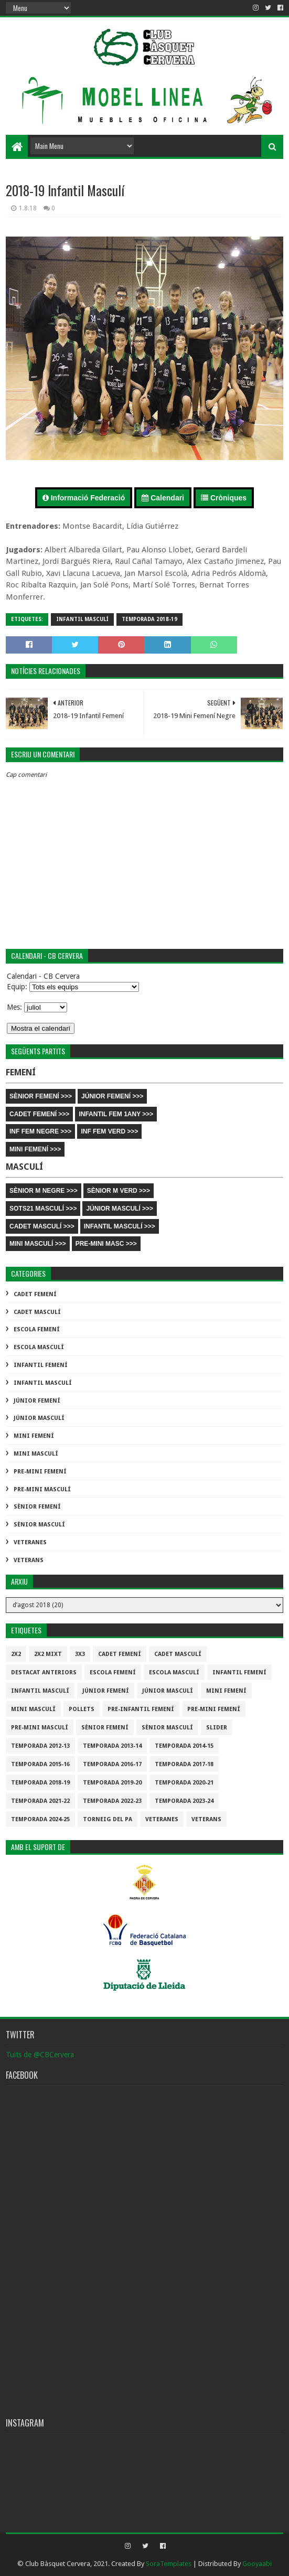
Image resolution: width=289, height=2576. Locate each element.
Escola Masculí (39, 1347)
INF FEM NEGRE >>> (40, 1131)
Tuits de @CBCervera (40, 2054)
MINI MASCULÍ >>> (37, 1243)
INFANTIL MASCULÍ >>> (119, 1226)
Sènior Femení (37, 1506)
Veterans (29, 1560)
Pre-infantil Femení (141, 1709)
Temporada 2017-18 (184, 1764)
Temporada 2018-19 (149, 619)
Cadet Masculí (37, 1312)
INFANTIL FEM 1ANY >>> (116, 1114)
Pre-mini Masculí (42, 1489)
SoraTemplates (168, 2564)
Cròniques (224, 498)
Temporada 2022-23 (112, 1801)
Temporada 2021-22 (40, 1801)
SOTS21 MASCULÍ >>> (43, 1208)
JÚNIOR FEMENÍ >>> (112, 1096)
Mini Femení (34, 1436)
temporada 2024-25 (40, 1819)
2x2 (16, 1654)
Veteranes (30, 1542)
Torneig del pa (107, 1819)
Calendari (163, 498)
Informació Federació (83, 498)
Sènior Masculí (39, 1524)
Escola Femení (37, 1329)
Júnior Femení (37, 1400)
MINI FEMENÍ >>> (35, 1149)
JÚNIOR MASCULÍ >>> (119, 1208)
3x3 (80, 1654)
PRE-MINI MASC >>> (106, 1243)
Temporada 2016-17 (112, 1764)
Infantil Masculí (82, 619)
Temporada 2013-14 (112, 1746)
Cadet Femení (35, 1294)
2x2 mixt (48, 1654)
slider (216, 1727)
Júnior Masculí (39, 1418)
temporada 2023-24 (184, 1801)
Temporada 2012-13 (40, 1746)
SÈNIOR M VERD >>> (118, 1190)
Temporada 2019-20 (112, 1782)
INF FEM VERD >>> (109, 1131)
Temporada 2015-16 (40, 1764)
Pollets (81, 1709)
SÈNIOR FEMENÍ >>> (40, 1096)
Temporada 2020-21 (184, 1782)
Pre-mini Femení (40, 1471)
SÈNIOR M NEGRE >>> (43, 1190)
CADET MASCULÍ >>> (41, 1226)
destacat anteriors (44, 1672)
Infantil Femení (41, 1365)
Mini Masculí (36, 1453)
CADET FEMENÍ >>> (39, 1114)
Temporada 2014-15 (184, 1746)
